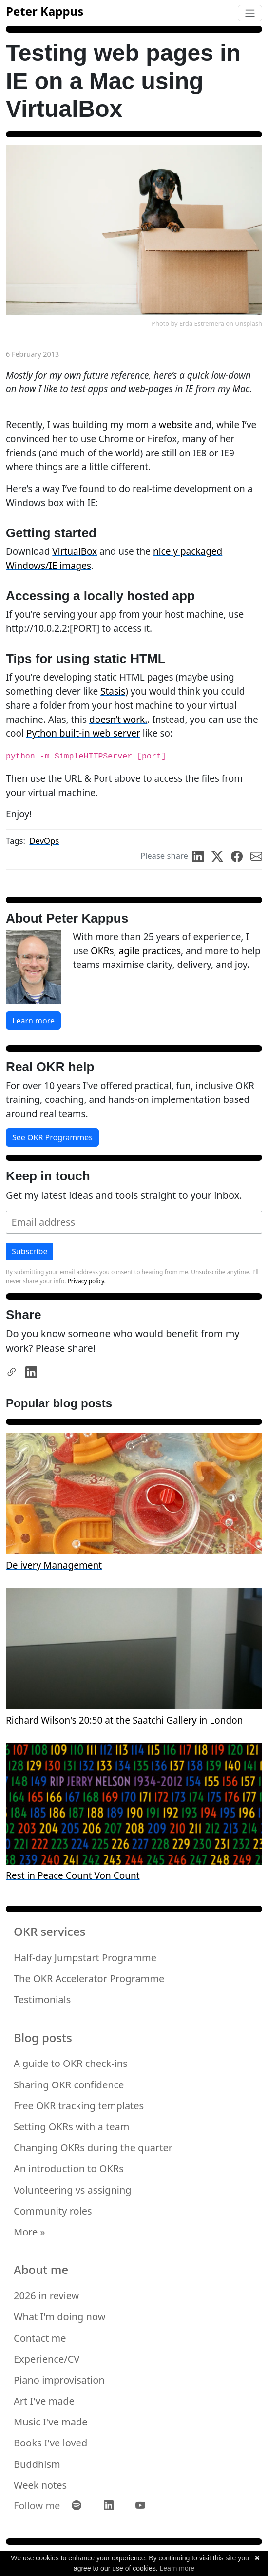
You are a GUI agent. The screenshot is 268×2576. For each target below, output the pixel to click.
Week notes (40, 2485)
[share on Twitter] (221, 856)
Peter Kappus (44, 11)
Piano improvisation (59, 2380)
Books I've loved (50, 2442)
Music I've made (50, 2421)
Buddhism (37, 2464)
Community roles (53, 2210)
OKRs (102, 951)
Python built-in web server (83, 733)
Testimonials (42, 1999)
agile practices (150, 951)
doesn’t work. (118, 719)
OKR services (49, 1931)
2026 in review (46, 2295)
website (175, 424)
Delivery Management (54, 1565)
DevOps (44, 840)
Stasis (112, 691)
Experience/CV (46, 2359)
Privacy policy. (87, 1281)
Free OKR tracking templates (79, 2105)
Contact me (40, 2338)
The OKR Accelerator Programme (89, 1978)
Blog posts (43, 2038)
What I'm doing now (59, 2316)
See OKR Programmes (52, 1137)
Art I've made (44, 2400)
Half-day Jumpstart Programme (85, 1957)
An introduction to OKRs (69, 2168)
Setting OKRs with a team (71, 2126)
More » (29, 2231)
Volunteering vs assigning (73, 2190)
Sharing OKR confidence (69, 2084)
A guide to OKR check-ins (71, 2063)
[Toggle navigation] (250, 13)
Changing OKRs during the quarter (93, 2147)
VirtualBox (74, 551)
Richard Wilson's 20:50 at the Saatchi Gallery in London (124, 1720)
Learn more (33, 1020)
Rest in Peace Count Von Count (73, 1875)
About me (41, 2270)
